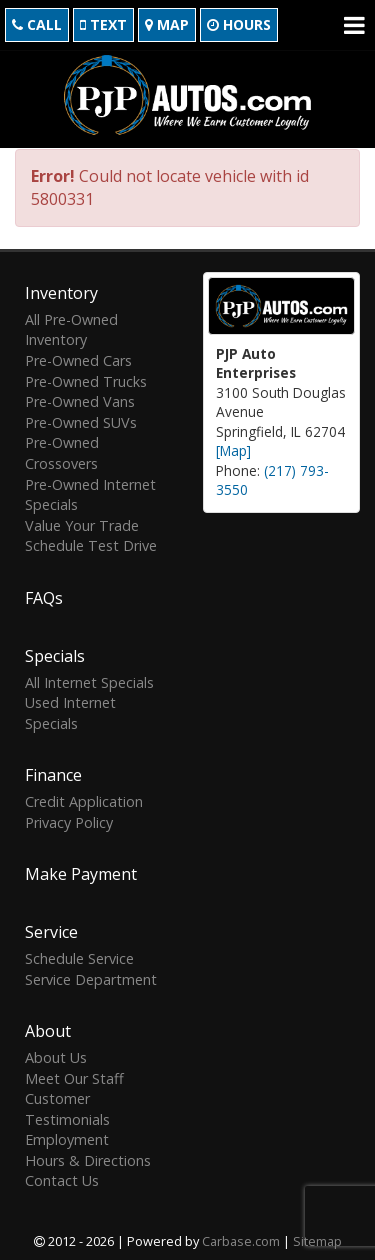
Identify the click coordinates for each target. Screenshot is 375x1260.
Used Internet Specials (70, 711)
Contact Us (62, 1178)
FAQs (44, 595)
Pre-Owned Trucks (86, 378)
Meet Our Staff (74, 1075)
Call (37, 24)
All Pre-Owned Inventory (71, 328)
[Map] (233, 448)
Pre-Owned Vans (80, 399)
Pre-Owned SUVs (81, 419)
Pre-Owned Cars (78, 358)
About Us (56, 1055)
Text (103, 24)
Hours (239, 24)
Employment (67, 1137)
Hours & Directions (88, 1157)
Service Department (91, 976)
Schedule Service (79, 956)
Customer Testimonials (67, 1107)
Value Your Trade (82, 522)
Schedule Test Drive (91, 543)
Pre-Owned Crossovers (62, 451)
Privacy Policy (69, 819)
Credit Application (84, 799)
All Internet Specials (89, 679)
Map (167, 24)
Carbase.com (241, 1239)
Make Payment (81, 872)
